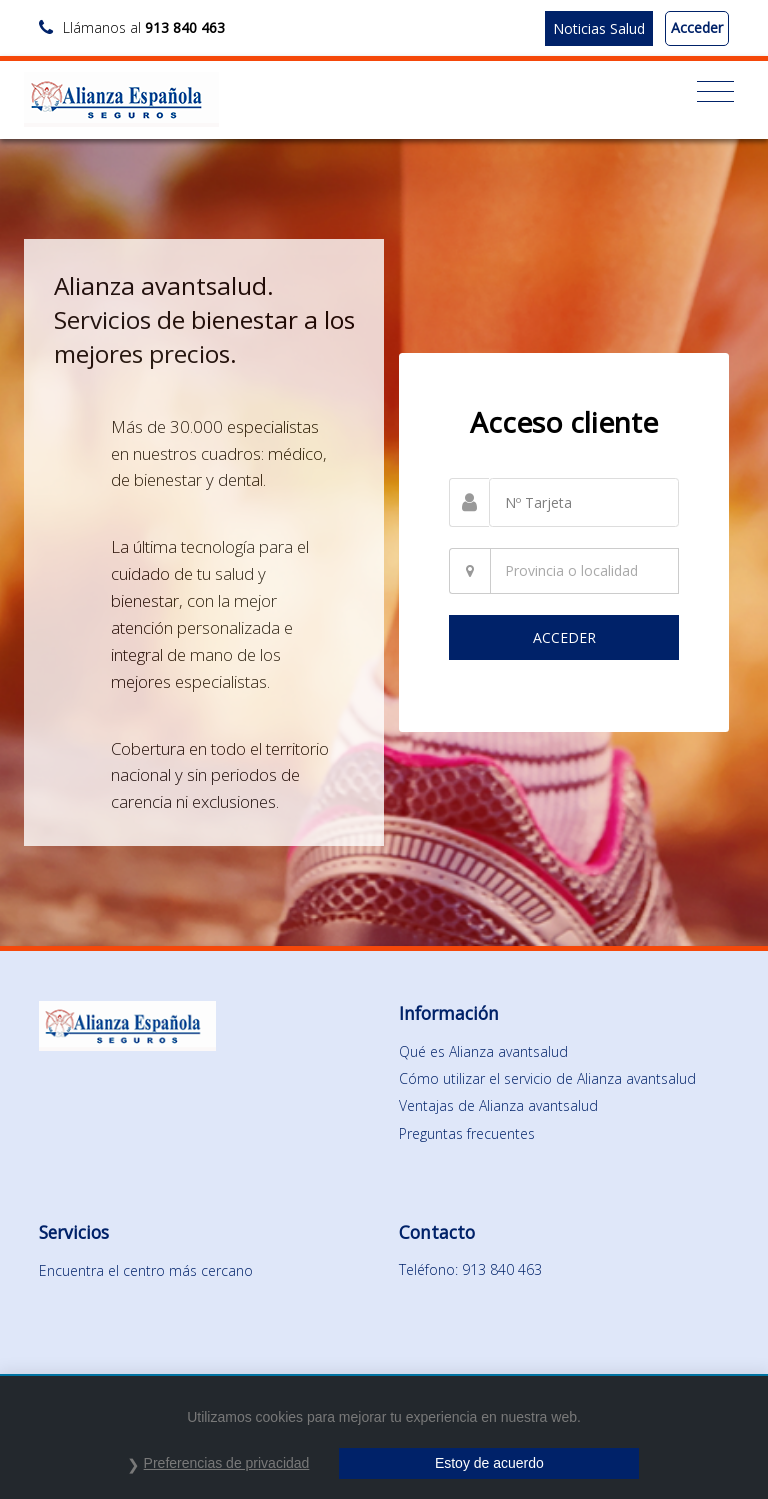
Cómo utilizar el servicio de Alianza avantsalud (547, 1078)
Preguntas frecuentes (467, 1133)
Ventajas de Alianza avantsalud (498, 1105)
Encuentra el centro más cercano (146, 1270)
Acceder (697, 27)
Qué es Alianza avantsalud (483, 1051)
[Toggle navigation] (715, 92)
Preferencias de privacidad (227, 1463)
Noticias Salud (599, 28)
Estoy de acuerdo (489, 1463)
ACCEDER (564, 637)
